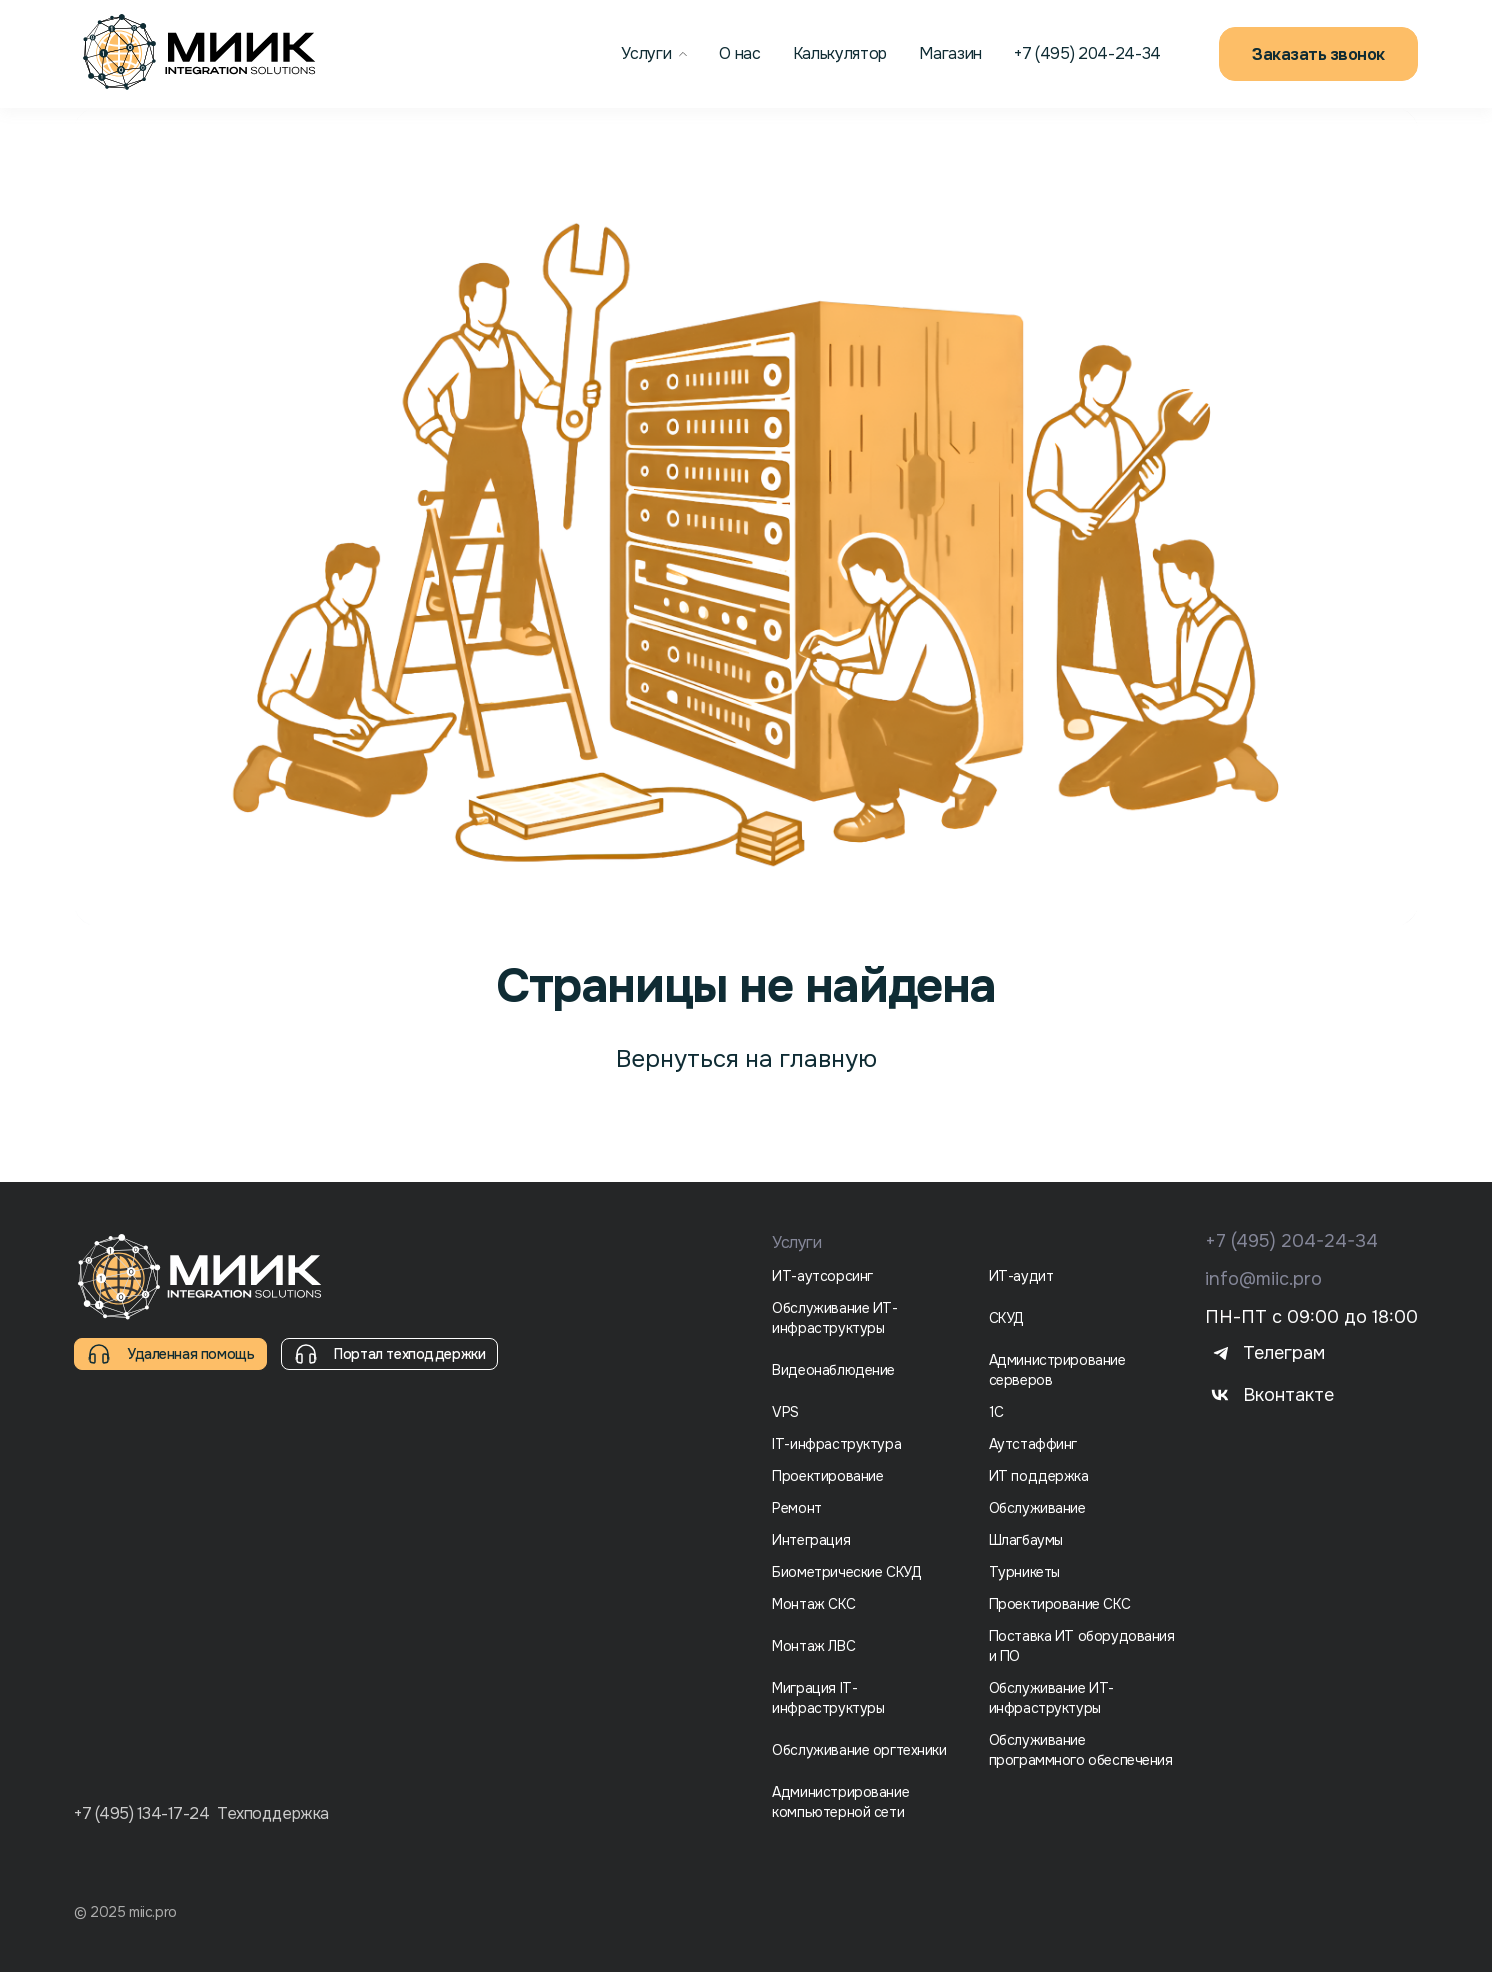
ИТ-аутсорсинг (822, 1276)
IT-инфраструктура (836, 1444)
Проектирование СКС (1059, 1604)
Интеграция (811, 1540)
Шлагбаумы (1026, 1540)
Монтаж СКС (813, 1604)
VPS (785, 1412)
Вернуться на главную (746, 1059)
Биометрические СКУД (846, 1572)
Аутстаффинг (1033, 1444)
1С (996, 1412)
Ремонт (796, 1508)
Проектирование (827, 1476)
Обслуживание (1037, 1508)
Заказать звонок (1318, 54)
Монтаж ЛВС (813, 1646)
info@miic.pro (1263, 1279)
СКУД (1006, 1318)
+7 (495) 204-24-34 (1291, 1241)
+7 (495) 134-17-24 (141, 1814)
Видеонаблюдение (833, 1370)
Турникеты (1024, 1572)
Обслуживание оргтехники (859, 1750)
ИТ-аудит (1021, 1276)
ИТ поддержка (1039, 1476)
